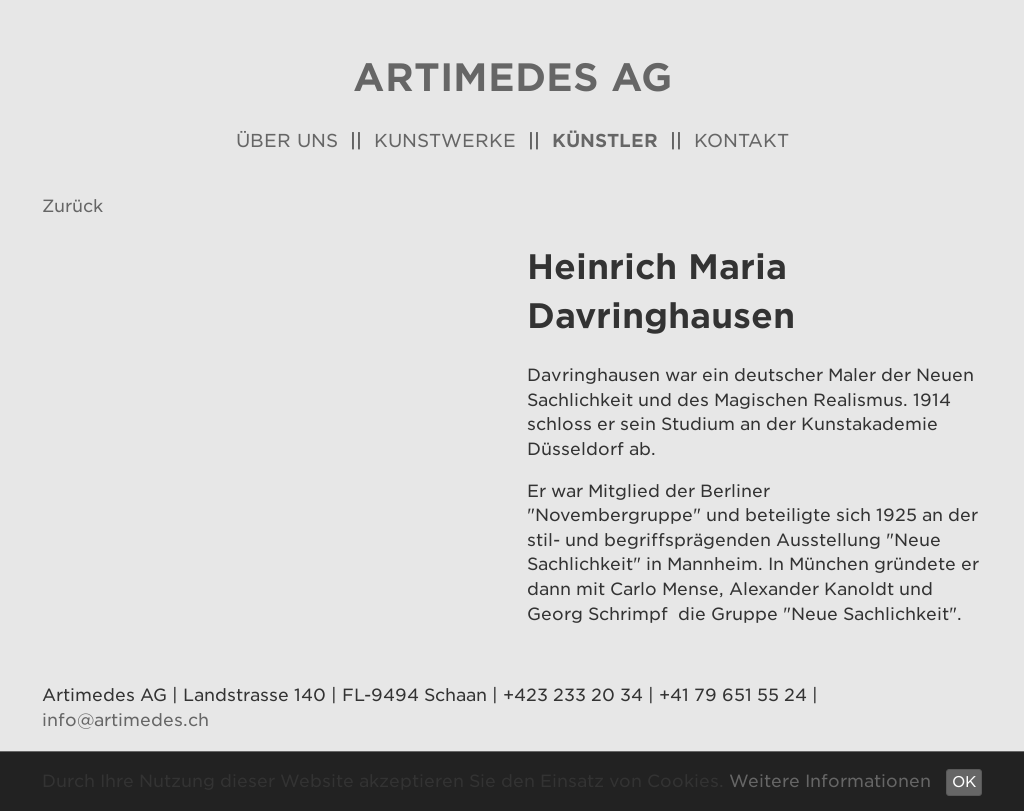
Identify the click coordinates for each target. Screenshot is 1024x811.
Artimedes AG (512, 77)
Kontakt (741, 140)
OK (964, 782)
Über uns (287, 140)
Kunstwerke (445, 140)
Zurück (72, 206)
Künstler (605, 140)
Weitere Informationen (830, 781)
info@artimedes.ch (125, 720)
